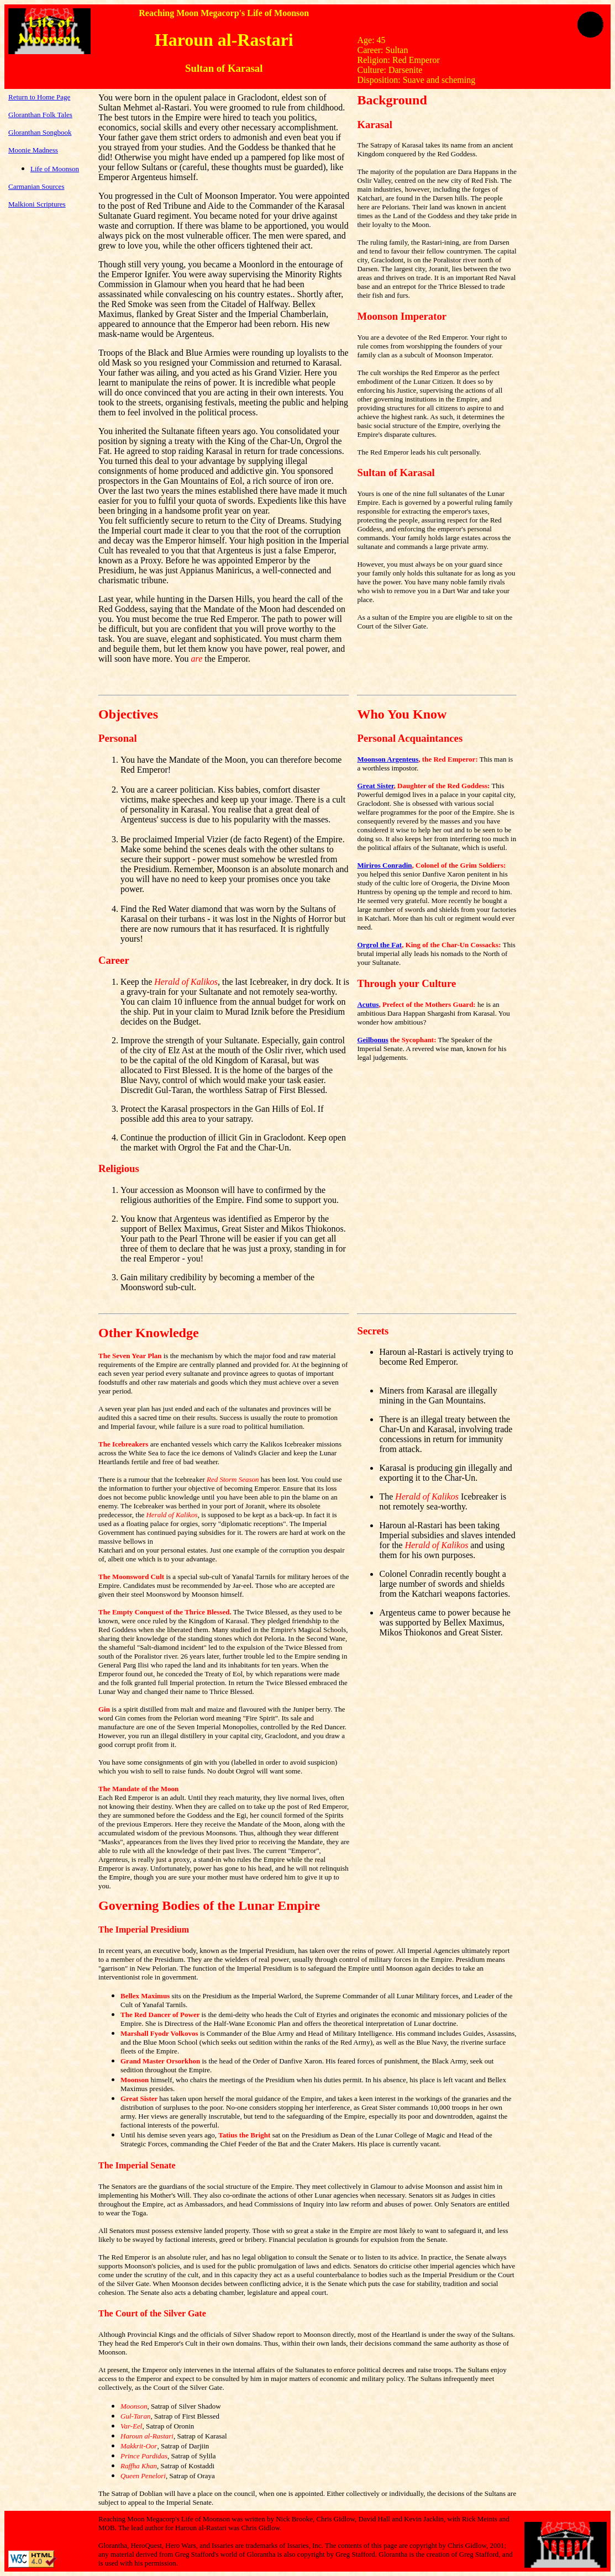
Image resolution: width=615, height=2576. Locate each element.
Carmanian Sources (36, 186)
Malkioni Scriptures (37, 204)
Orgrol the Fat (379, 945)
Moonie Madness (33, 150)
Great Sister (375, 786)
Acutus (368, 1004)
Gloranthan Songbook (39, 132)
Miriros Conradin (384, 865)
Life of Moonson (54, 169)
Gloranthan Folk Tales (40, 114)
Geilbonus (372, 1040)
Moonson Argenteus (387, 759)
